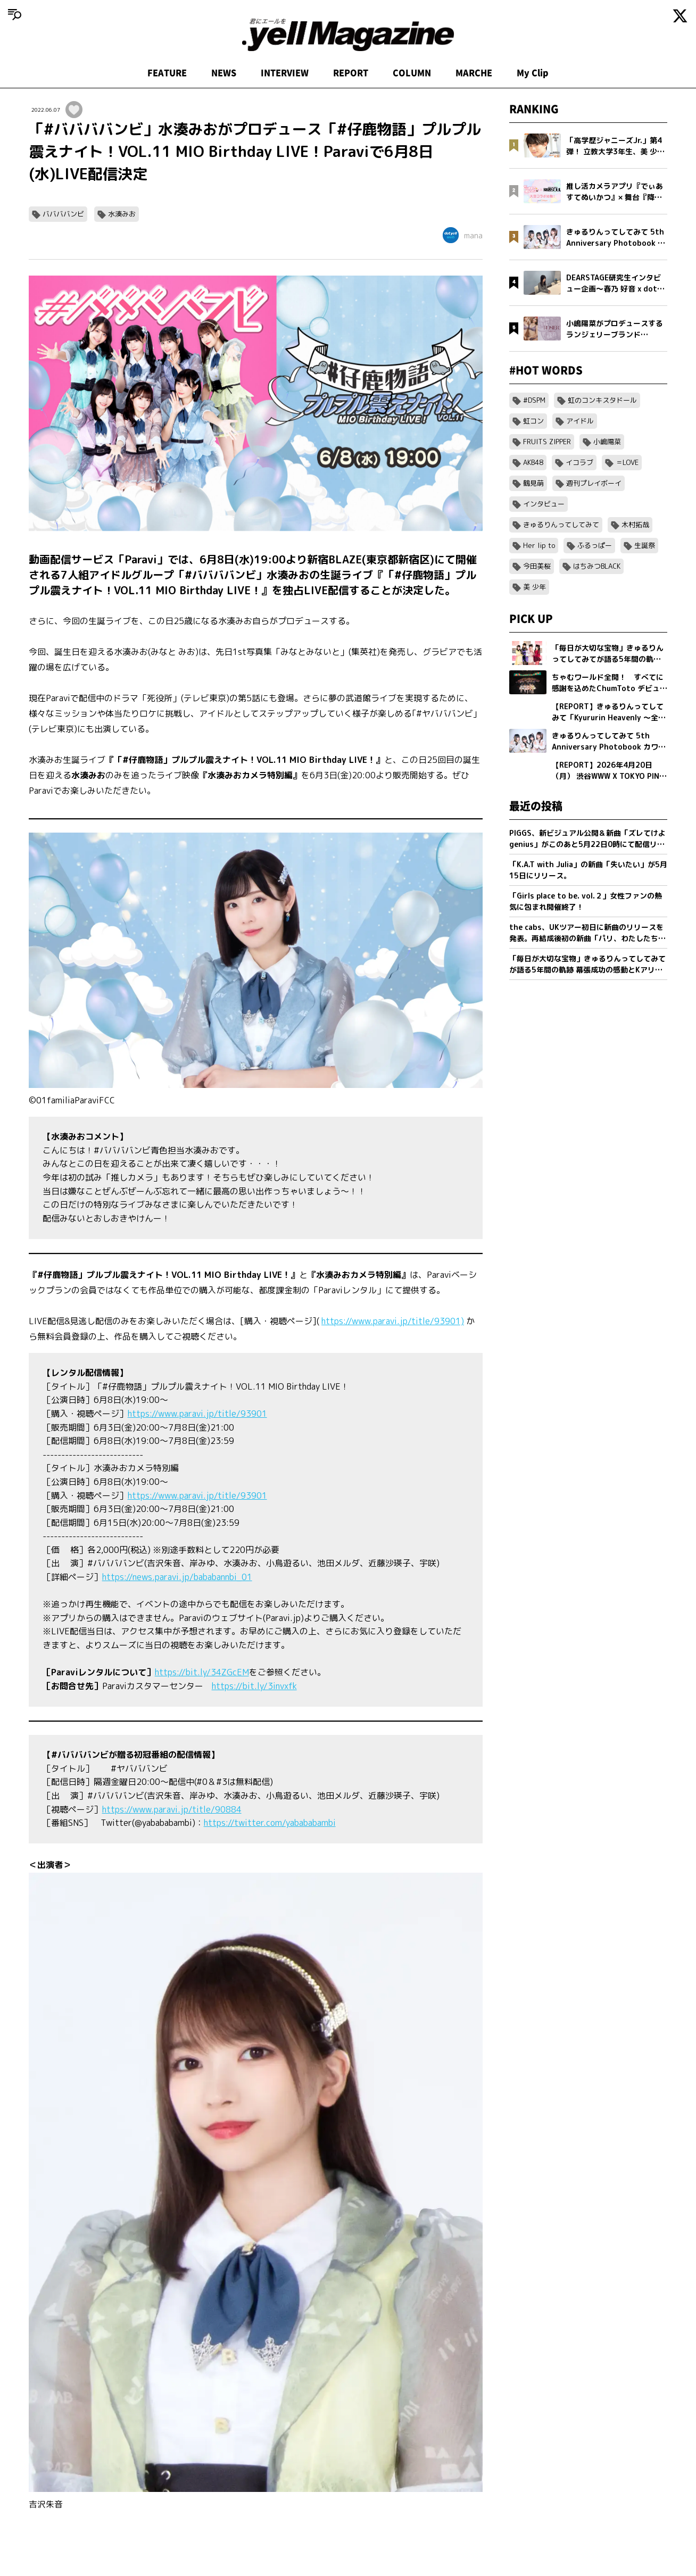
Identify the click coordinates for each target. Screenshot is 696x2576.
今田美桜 (537, 566)
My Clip (533, 73)
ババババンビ (63, 214)
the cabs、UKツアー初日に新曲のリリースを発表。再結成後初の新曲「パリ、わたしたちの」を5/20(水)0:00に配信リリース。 (586, 933)
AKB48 (533, 462)
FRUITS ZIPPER (547, 441)
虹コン (533, 421)
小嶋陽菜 (607, 441)
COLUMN (412, 73)
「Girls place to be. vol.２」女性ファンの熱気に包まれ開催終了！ (585, 901)
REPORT (350, 73)
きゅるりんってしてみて (561, 524)
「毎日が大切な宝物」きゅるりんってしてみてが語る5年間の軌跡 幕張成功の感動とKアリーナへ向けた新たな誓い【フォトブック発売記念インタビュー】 (587, 964)
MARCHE (473, 73)
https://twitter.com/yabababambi (270, 1823)
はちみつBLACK (596, 566)
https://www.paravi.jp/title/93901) (392, 1321)
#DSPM (534, 400)
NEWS (223, 73)
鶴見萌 (533, 483)
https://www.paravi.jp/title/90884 (172, 1809)
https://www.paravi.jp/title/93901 (197, 1413)
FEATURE (167, 73)
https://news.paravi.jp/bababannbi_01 (177, 1577)
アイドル (580, 421)
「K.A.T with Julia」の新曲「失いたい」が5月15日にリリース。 (588, 869)
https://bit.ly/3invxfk (254, 1686)
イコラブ (579, 462)
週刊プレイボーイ (594, 483)
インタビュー (544, 504)
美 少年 (534, 587)
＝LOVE (627, 462)
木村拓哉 (635, 524)
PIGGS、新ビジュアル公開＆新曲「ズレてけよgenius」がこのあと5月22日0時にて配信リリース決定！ (587, 839)
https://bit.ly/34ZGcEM (202, 1672)
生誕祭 (644, 545)
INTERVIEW (285, 73)
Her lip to (539, 545)
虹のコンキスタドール (602, 400)
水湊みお (122, 214)
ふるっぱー (594, 545)
